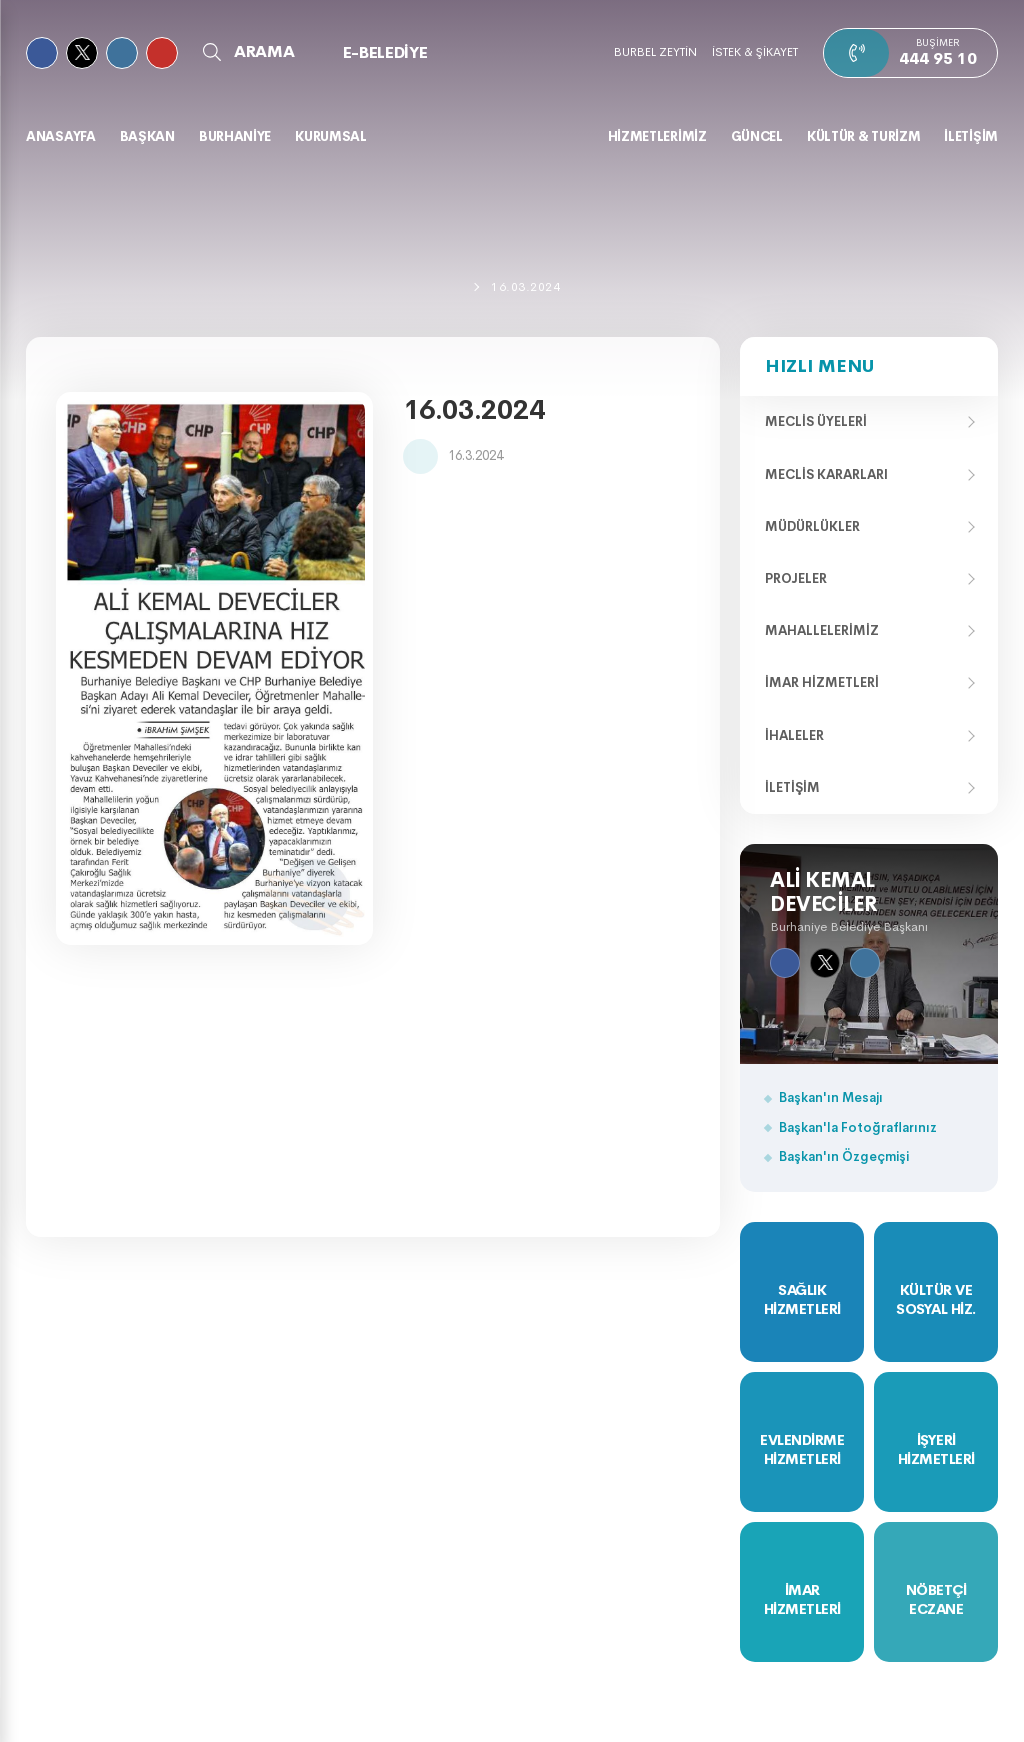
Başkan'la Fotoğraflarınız (858, 1127)
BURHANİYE (235, 136)
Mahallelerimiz (822, 630)
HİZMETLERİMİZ (657, 136)
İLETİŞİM (971, 136)
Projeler (796, 578)
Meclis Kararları (826, 474)
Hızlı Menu (819, 366)
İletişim (792, 787)
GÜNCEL (757, 136)
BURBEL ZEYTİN (655, 52)
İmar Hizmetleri (822, 682)
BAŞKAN (147, 136)
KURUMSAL (331, 136)
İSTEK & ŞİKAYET (755, 52)
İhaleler (794, 735)
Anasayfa (61, 136)
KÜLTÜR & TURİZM (864, 136)
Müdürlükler (812, 526)
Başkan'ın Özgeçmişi (844, 1156)
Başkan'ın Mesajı (831, 1097)
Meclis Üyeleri (816, 421)
